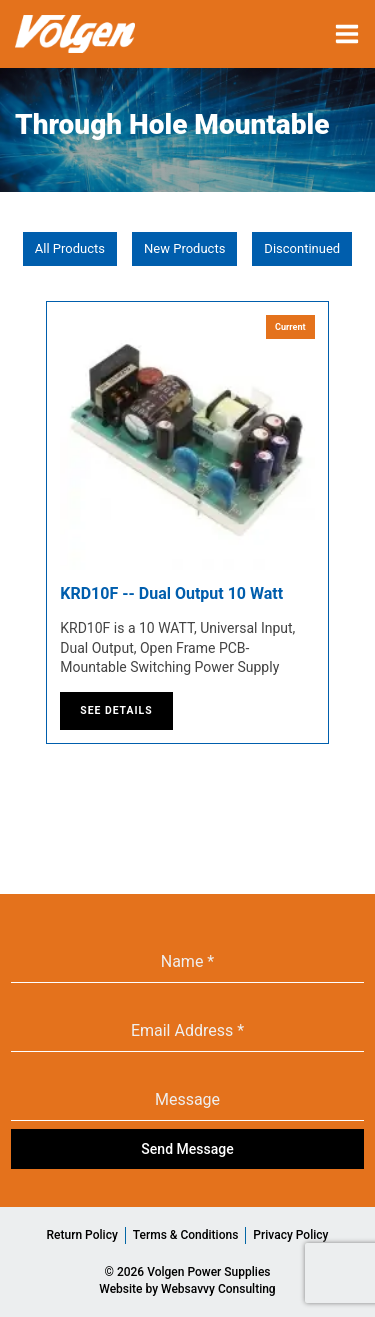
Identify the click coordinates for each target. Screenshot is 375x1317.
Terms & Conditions (186, 1235)
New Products (184, 248)
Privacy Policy (290, 1235)
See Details (116, 710)
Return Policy (82, 1235)
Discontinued (302, 248)
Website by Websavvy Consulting (187, 1289)
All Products (70, 248)
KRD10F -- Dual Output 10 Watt (171, 593)
